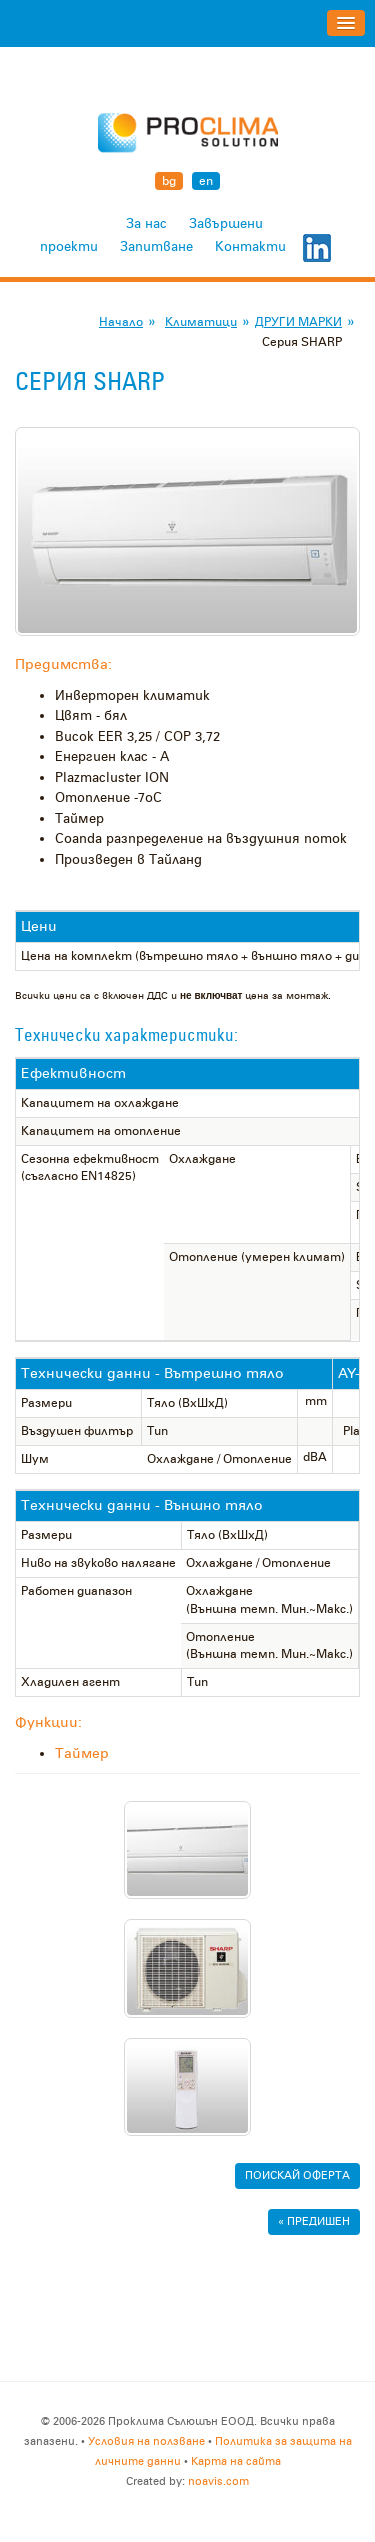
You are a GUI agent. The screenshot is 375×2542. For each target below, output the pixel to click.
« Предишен (314, 2221)
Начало (121, 322)
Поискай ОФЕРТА (297, 2175)
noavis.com (218, 2481)
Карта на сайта (236, 2461)
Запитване (156, 246)
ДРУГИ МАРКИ (298, 322)
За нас (146, 223)
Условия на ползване (146, 2441)
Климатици (201, 322)
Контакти (250, 246)
